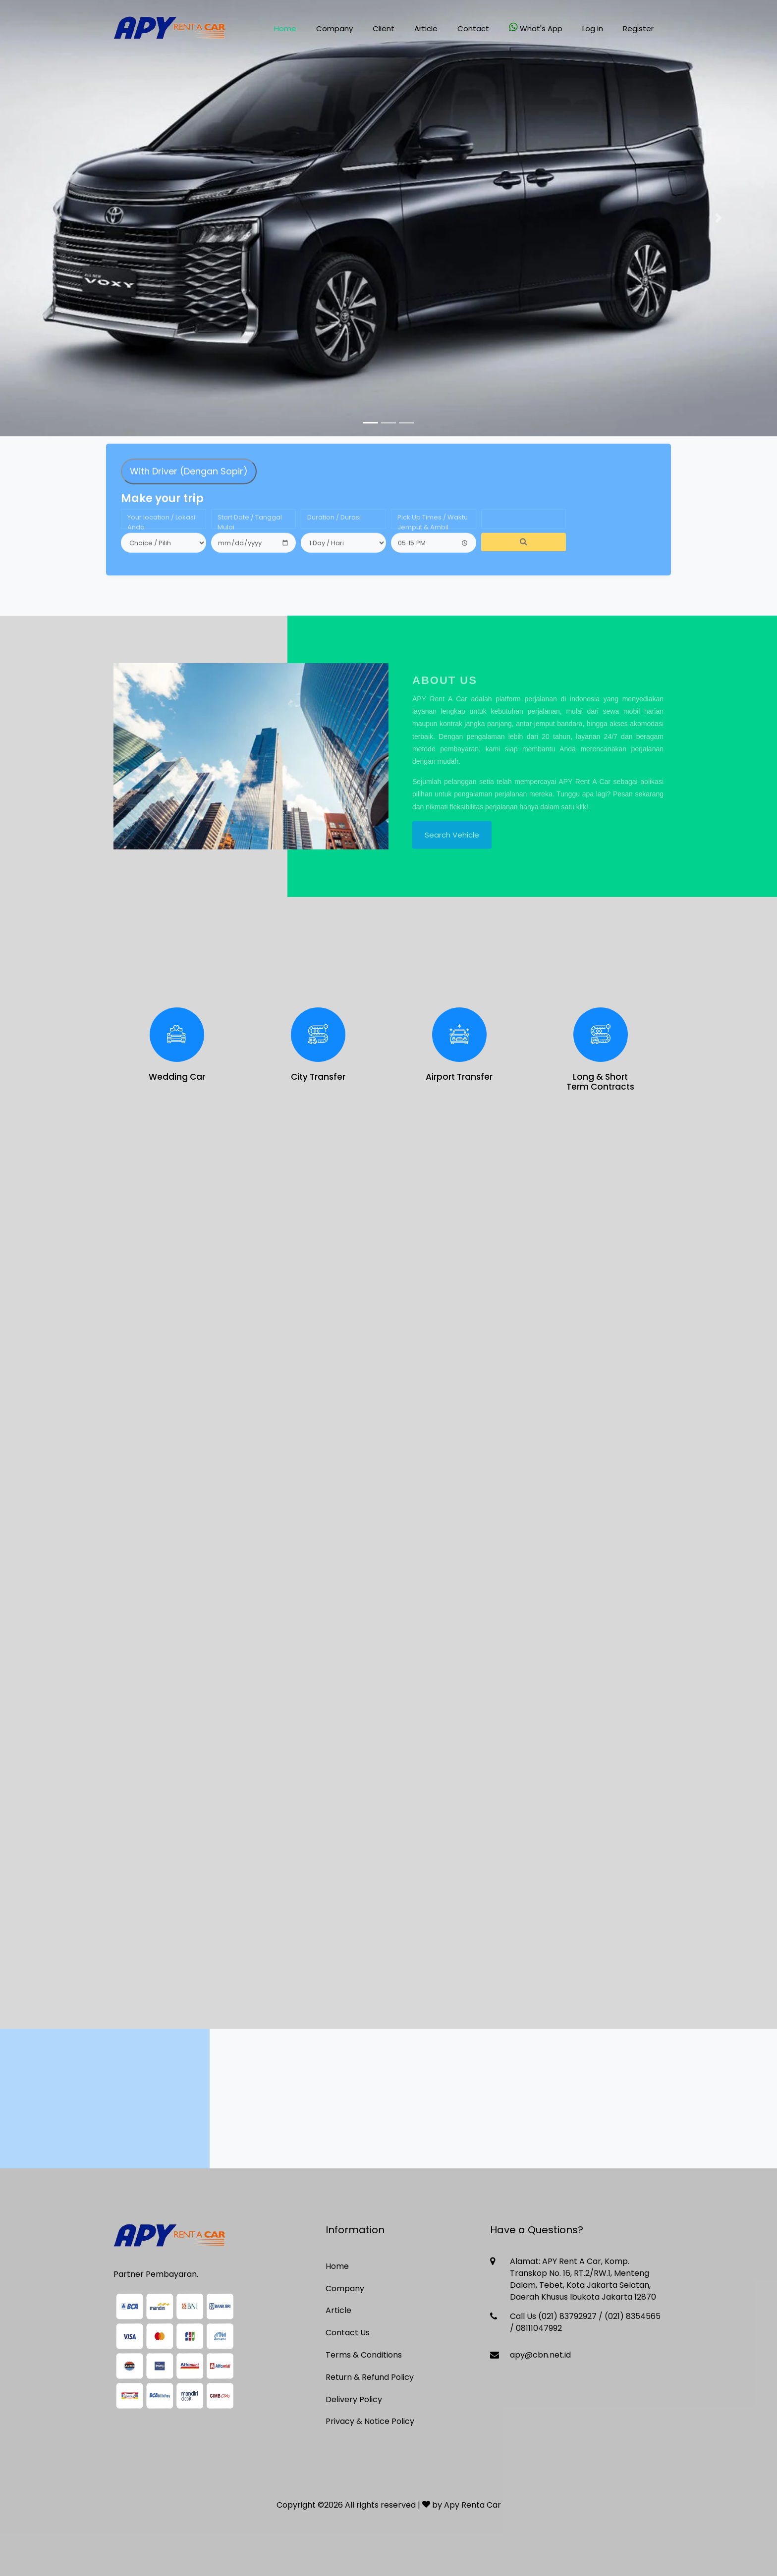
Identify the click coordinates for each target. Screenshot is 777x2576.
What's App (535, 28)
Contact (473, 28)
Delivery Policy (354, 2399)
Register (638, 28)
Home (285, 28)
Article (426, 28)
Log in (592, 28)
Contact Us (348, 2332)
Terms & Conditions (364, 2355)
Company (334, 28)
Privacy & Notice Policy (370, 2421)
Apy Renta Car (472, 2505)
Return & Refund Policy (370, 2377)
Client (383, 28)
